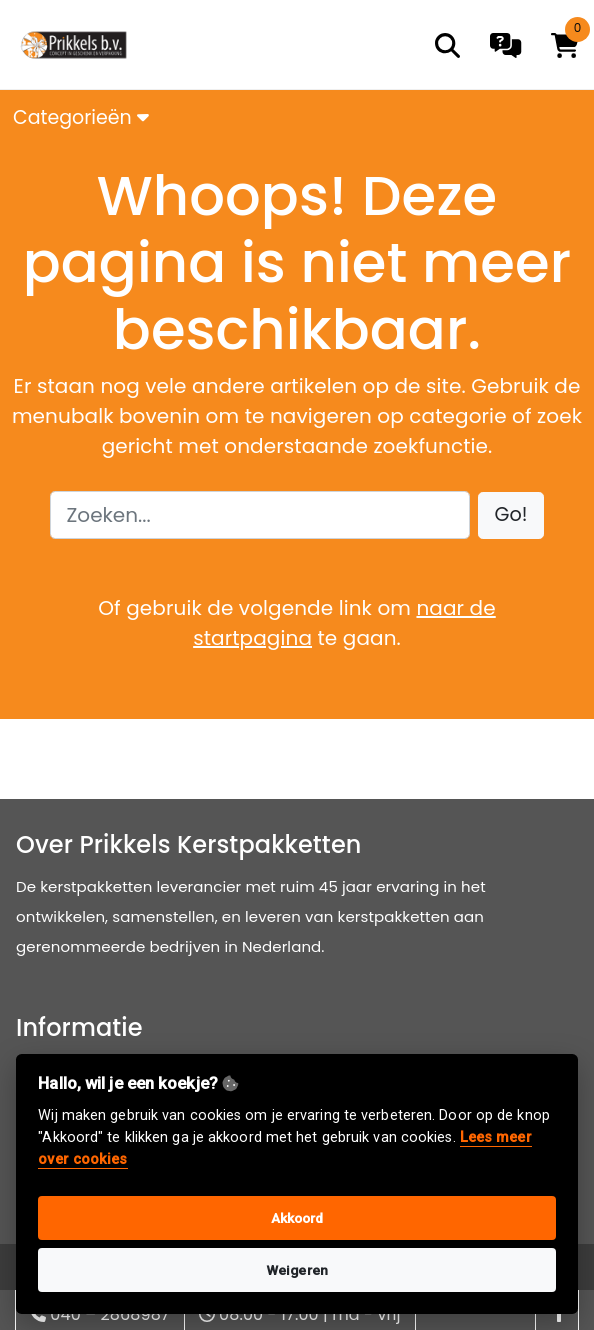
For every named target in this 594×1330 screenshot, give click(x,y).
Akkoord (297, 1218)
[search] (447, 45)
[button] (511, 515)
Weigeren (297, 1270)
